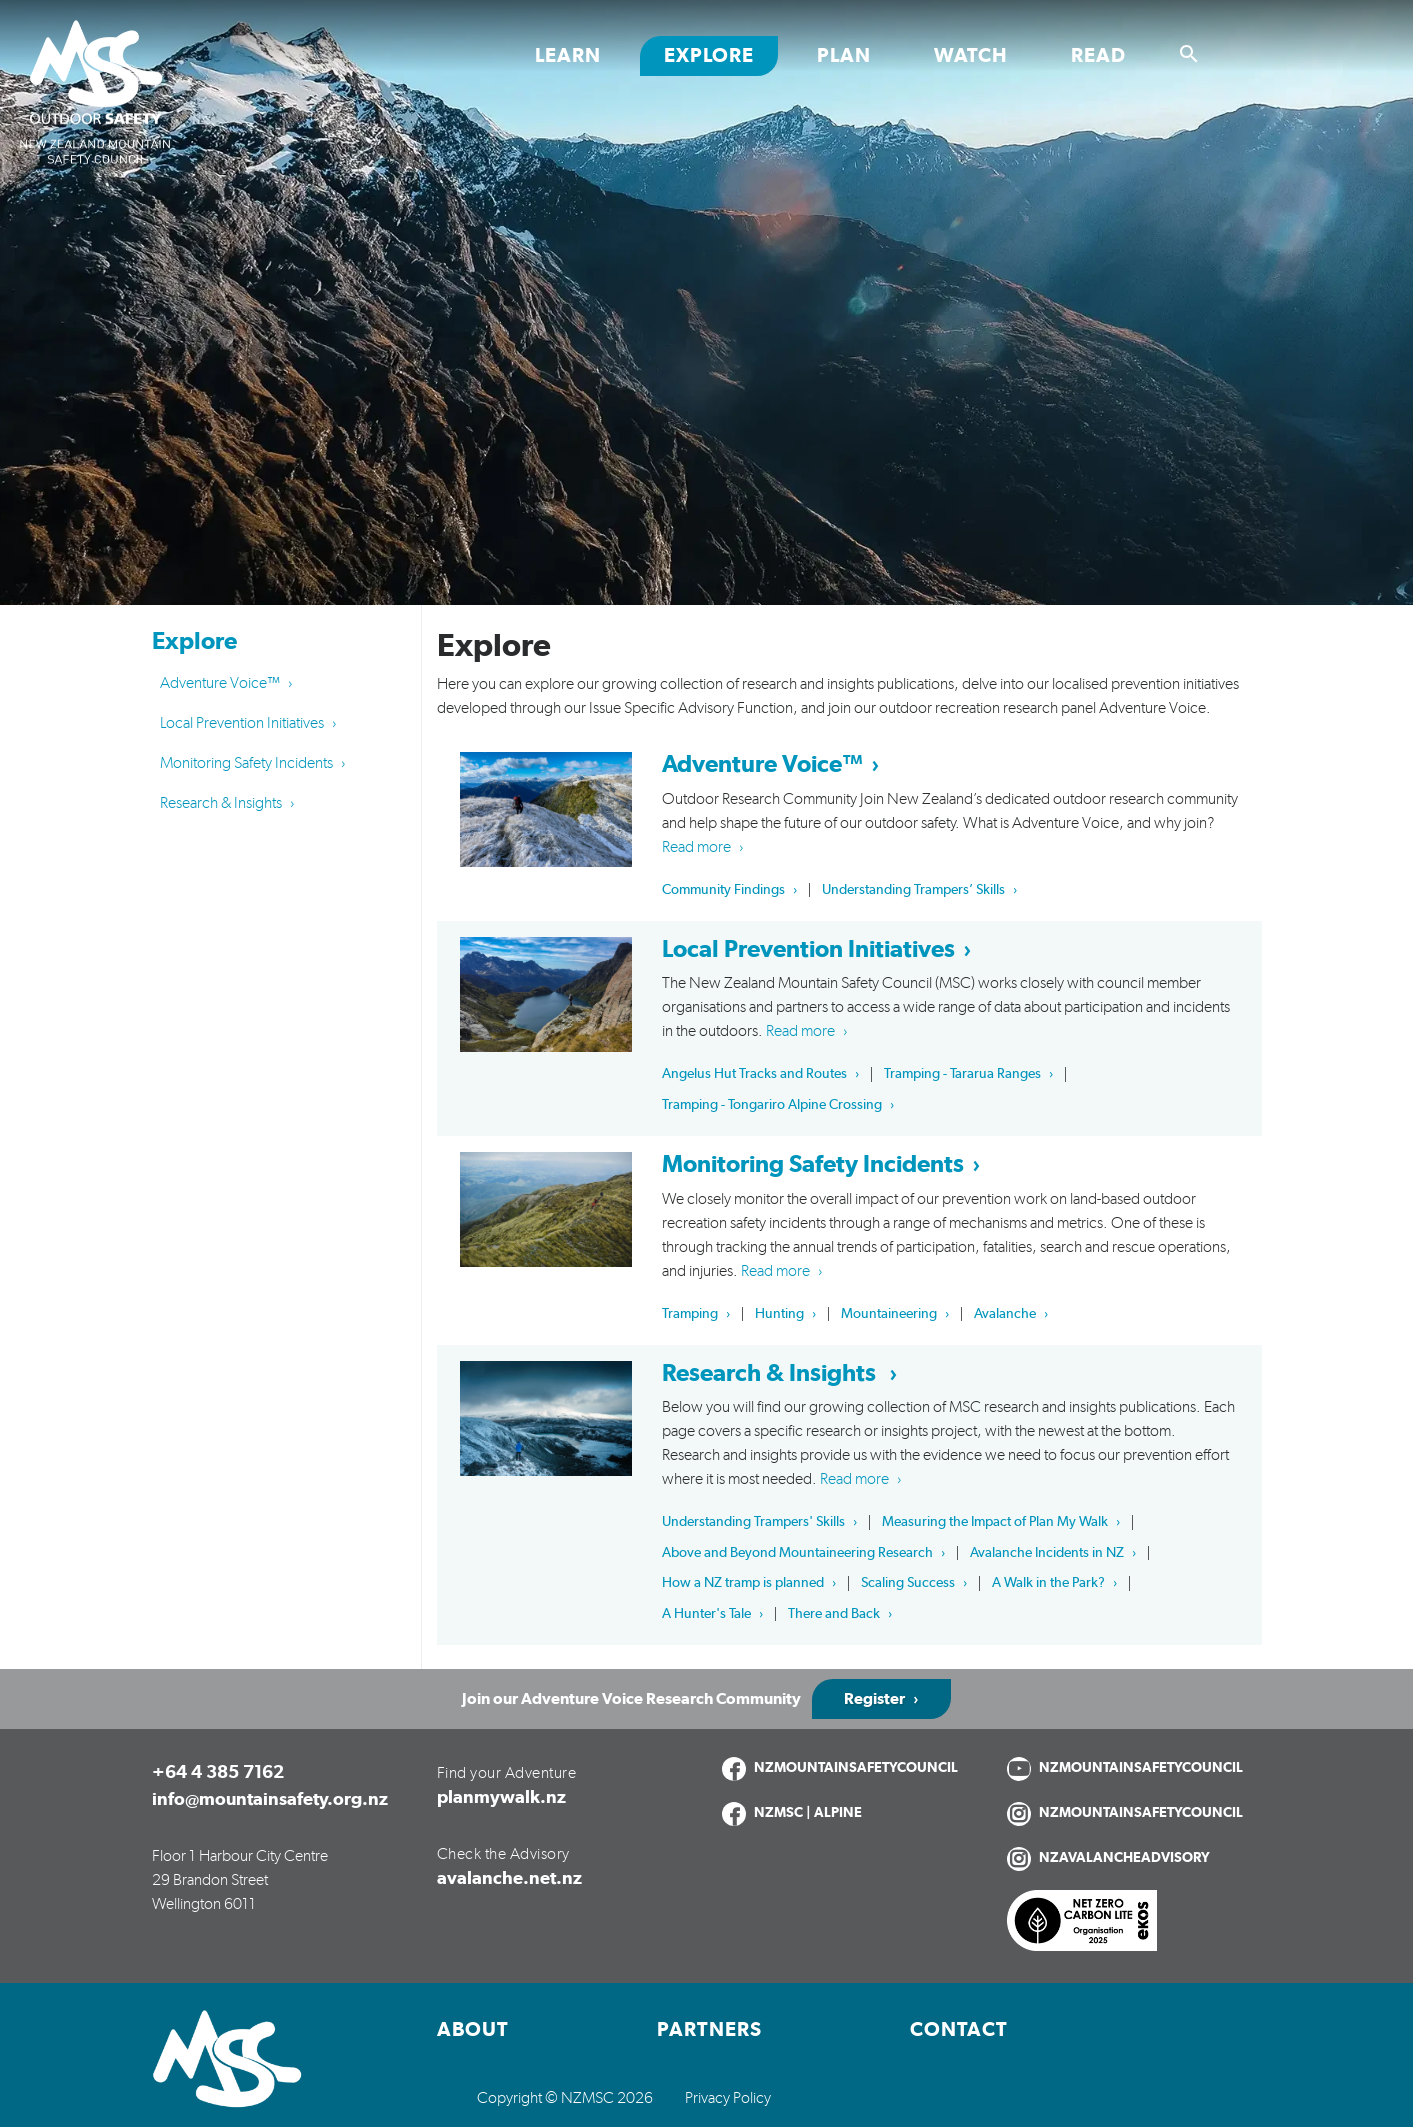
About (473, 2030)
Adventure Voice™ (220, 683)
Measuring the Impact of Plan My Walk (995, 1522)
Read (1098, 56)
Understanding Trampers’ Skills (913, 890)
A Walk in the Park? (1048, 1583)
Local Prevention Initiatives (242, 723)
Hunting (779, 1314)
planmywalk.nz (501, 1798)
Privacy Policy (728, 2098)
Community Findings (723, 890)
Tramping (690, 1314)
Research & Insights (221, 803)
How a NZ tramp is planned (743, 1583)
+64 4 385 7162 (218, 1773)
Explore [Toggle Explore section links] (709, 56)
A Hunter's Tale (706, 1614)
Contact (959, 2030)
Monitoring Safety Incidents (246, 763)
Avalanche (1005, 1314)
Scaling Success (908, 1583)
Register (874, 1699)
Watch (971, 56)
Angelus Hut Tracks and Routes (754, 1074)
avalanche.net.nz (509, 1879)
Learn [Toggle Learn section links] (568, 56)
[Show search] (1189, 54)
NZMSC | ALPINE (808, 1813)
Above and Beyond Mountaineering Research (797, 1553)
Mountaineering (889, 1314)
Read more (696, 847)
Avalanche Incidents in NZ (1047, 1553)
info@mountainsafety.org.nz (270, 1800)
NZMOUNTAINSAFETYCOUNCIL (856, 1768)
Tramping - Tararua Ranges (962, 1074)
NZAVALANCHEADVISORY (1124, 1858)
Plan (844, 56)
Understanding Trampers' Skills (753, 1522)
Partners (709, 2030)
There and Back (834, 1614)
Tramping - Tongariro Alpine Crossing (772, 1105)
